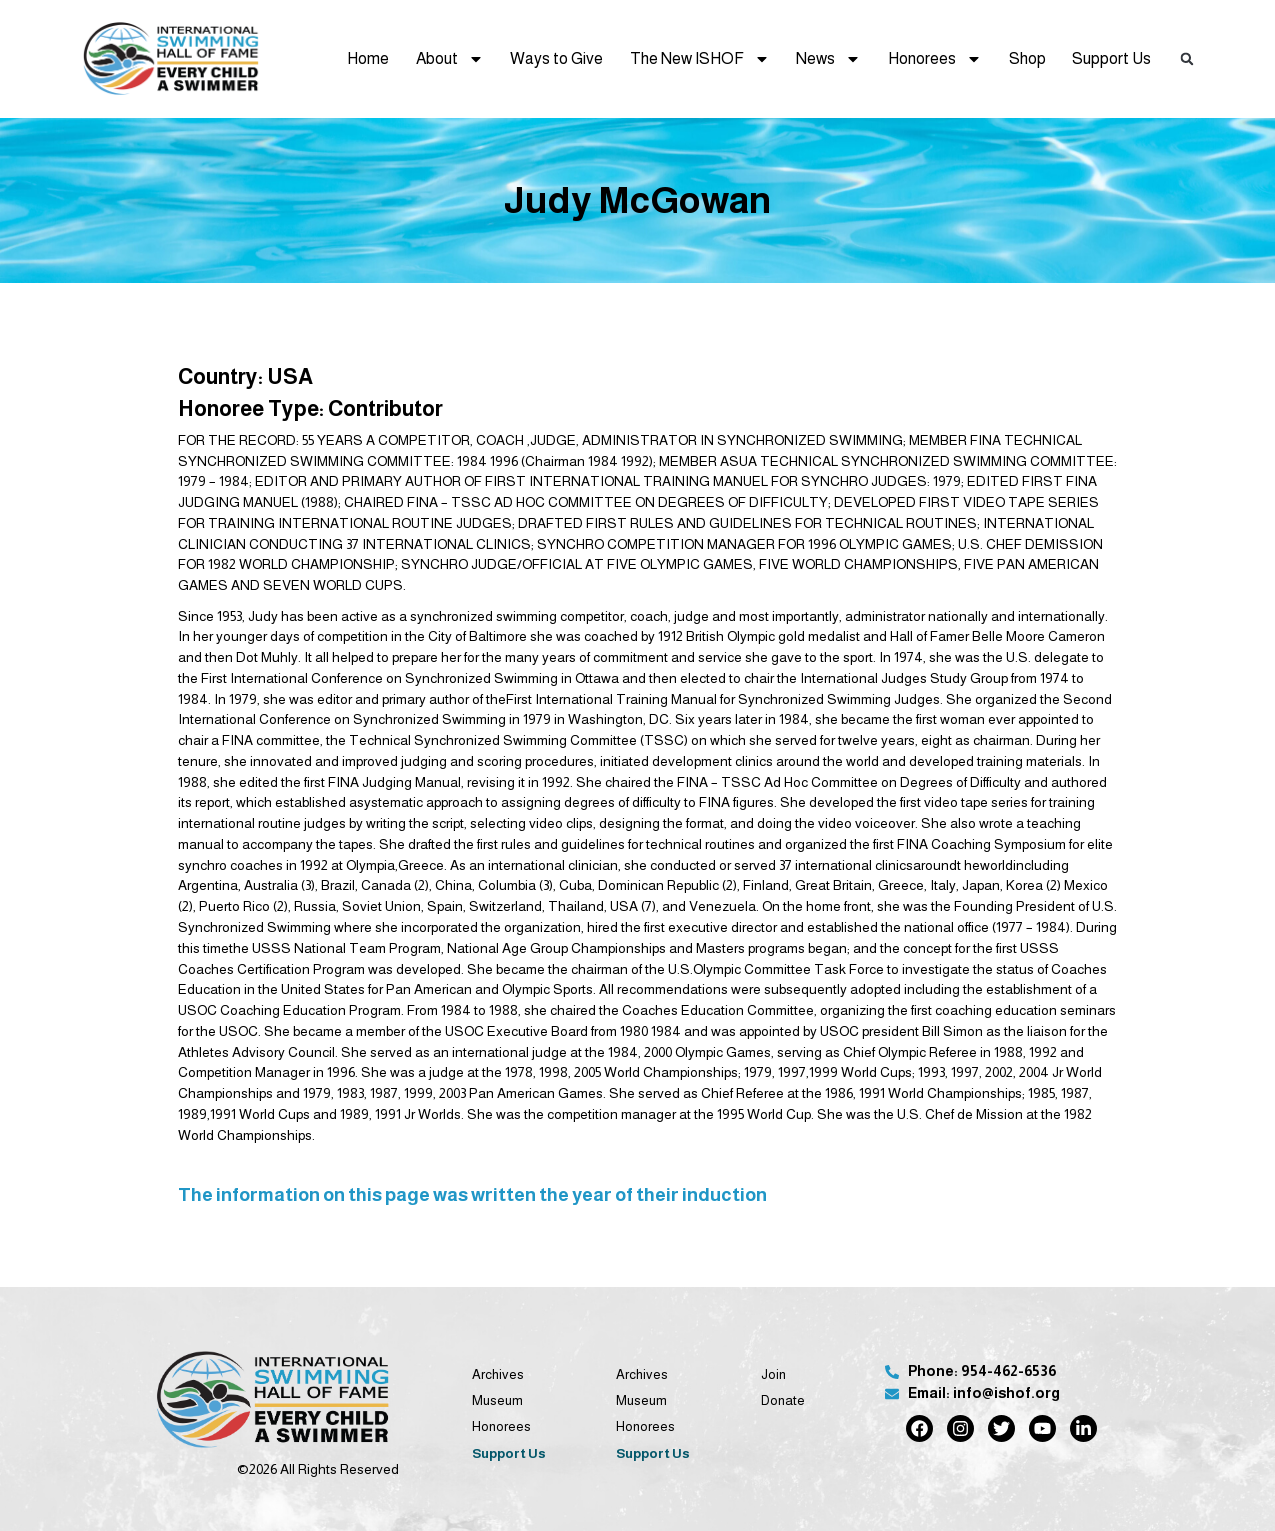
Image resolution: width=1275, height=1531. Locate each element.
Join (773, 1374)
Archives (498, 1374)
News (828, 59)
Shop (1027, 58)
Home (368, 58)
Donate (783, 1400)
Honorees (935, 59)
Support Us (1111, 58)
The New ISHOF (700, 59)
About (450, 59)
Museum (497, 1400)
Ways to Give (556, 58)
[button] (1186, 58)
